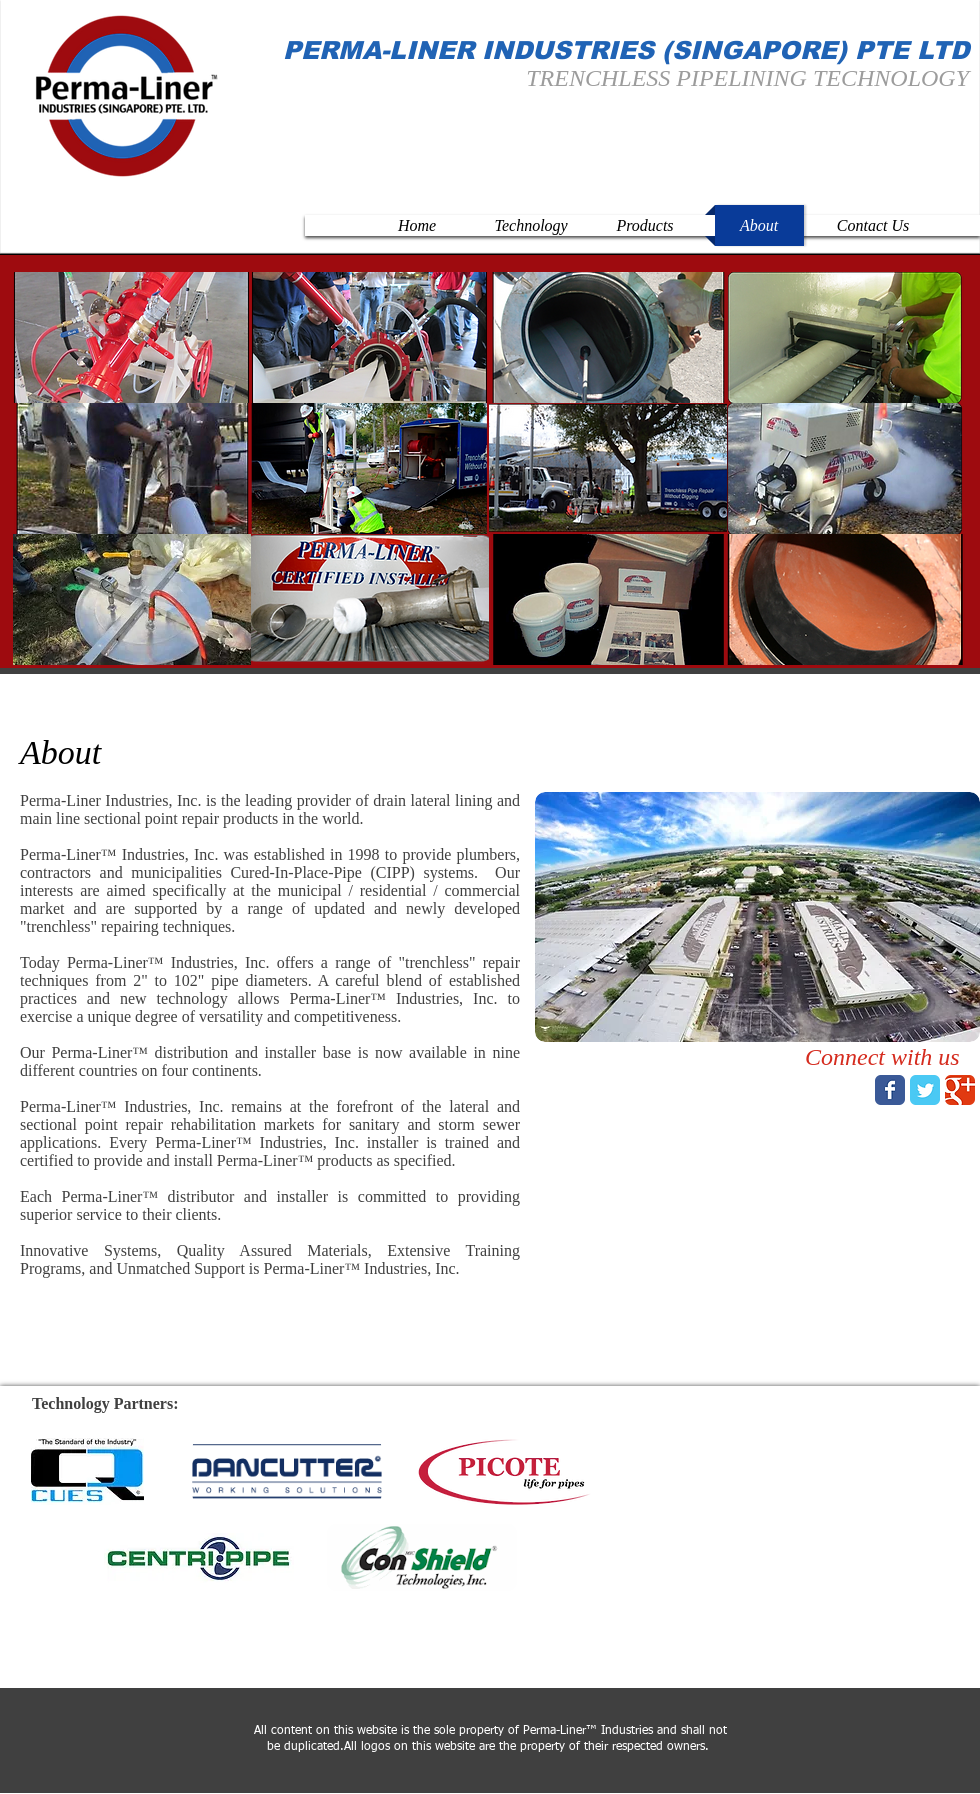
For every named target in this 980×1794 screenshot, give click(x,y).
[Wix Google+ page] (960, 1090)
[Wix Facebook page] (890, 1090)
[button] (132, 337)
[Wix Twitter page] (925, 1090)
